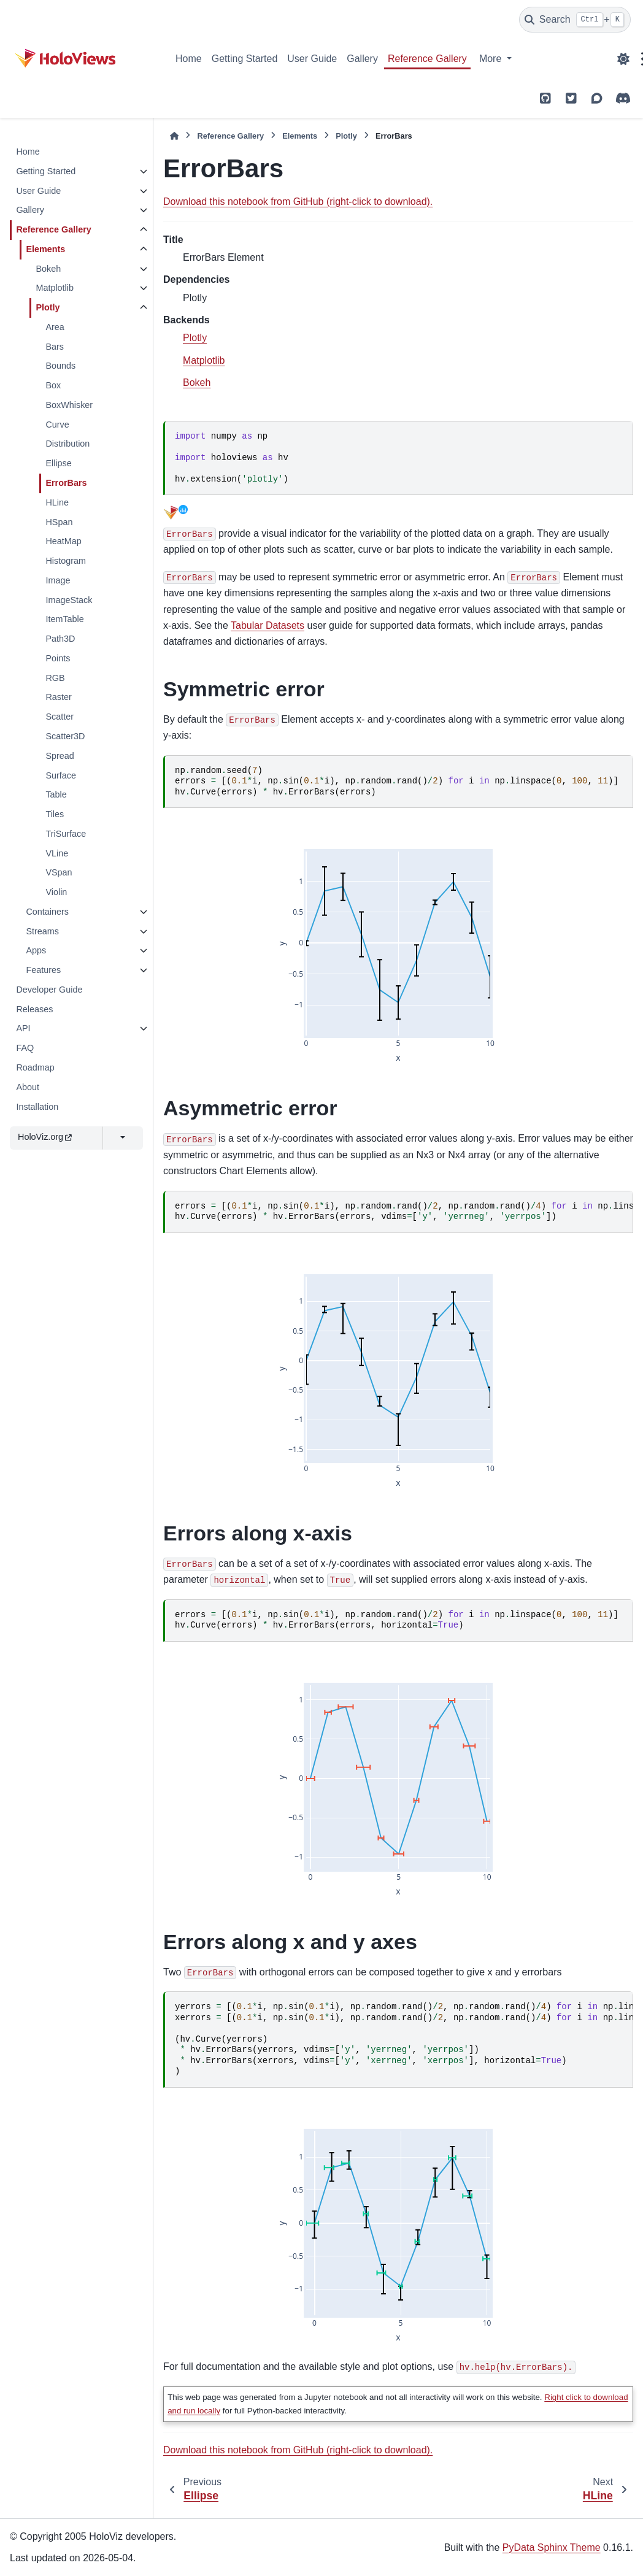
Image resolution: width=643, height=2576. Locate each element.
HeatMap (63, 541)
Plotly (48, 307)
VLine (56, 853)
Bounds (60, 366)
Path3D (60, 639)
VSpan (58, 872)
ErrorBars (66, 483)
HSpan (58, 522)
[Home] (174, 135)
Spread (59, 756)
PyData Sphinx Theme (551, 2547)
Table (55, 794)
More (491, 58)
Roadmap (35, 1067)
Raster (58, 697)
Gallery (362, 58)
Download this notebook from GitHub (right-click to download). (298, 201)
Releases (34, 1009)
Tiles (54, 814)
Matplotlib (55, 288)
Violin (56, 892)
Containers (47, 912)
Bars (54, 347)
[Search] (575, 20)
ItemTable (64, 619)
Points (57, 658)
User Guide (312, 58)
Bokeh (48, 269)
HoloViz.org (45, 1137)
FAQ (25, 1048)
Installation (37, 1107)
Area (54, 327)
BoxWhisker (69, 405)
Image (57, 580)
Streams (42, 931)
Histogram (65, 561)
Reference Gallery (427, 58)
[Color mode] (623, 58)
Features (43, 970)
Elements (45, 249)
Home (188, 58)
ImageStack (68, 600)
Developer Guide (49, 989)
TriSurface (65, 834)
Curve (57, 424)
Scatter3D (65, 736)
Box (53, 385)
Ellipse (58, 463)
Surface (60, 775)
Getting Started (245, 58)
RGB (54, 678)
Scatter (59, 716)
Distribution (67, 443)
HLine (57, 502)
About (27, 1087)
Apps (36, 950)
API (23, 1028)
